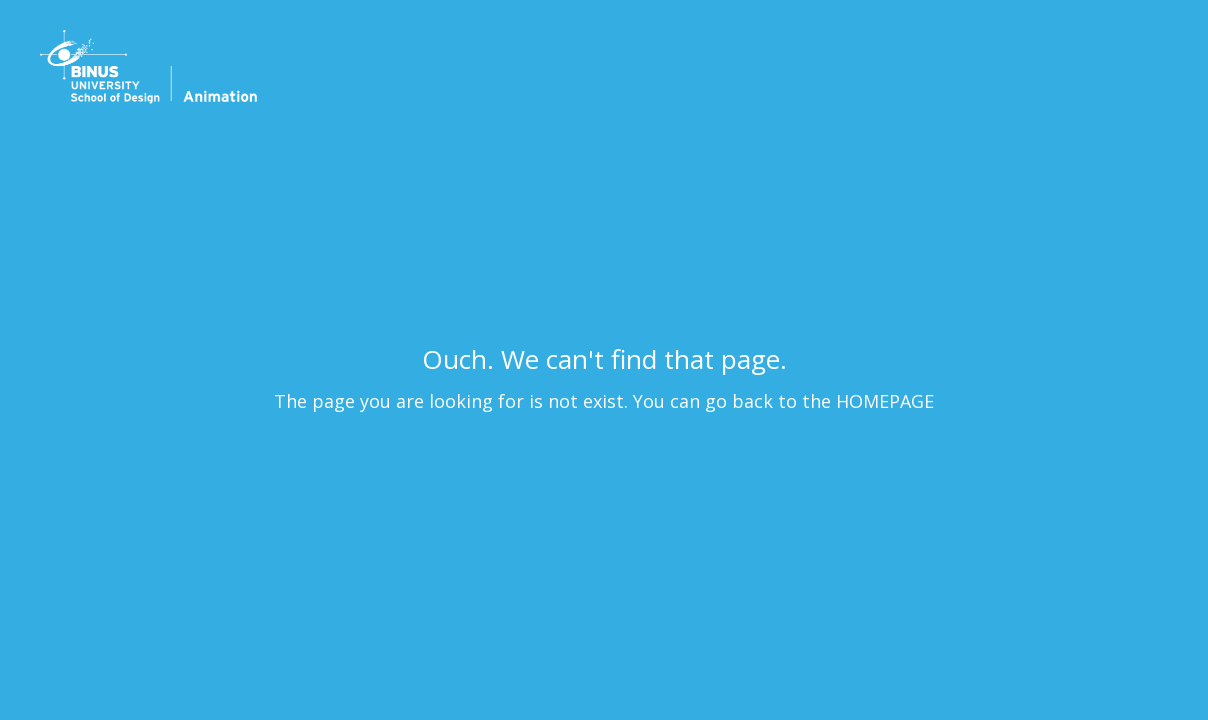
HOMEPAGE (885, 401)
